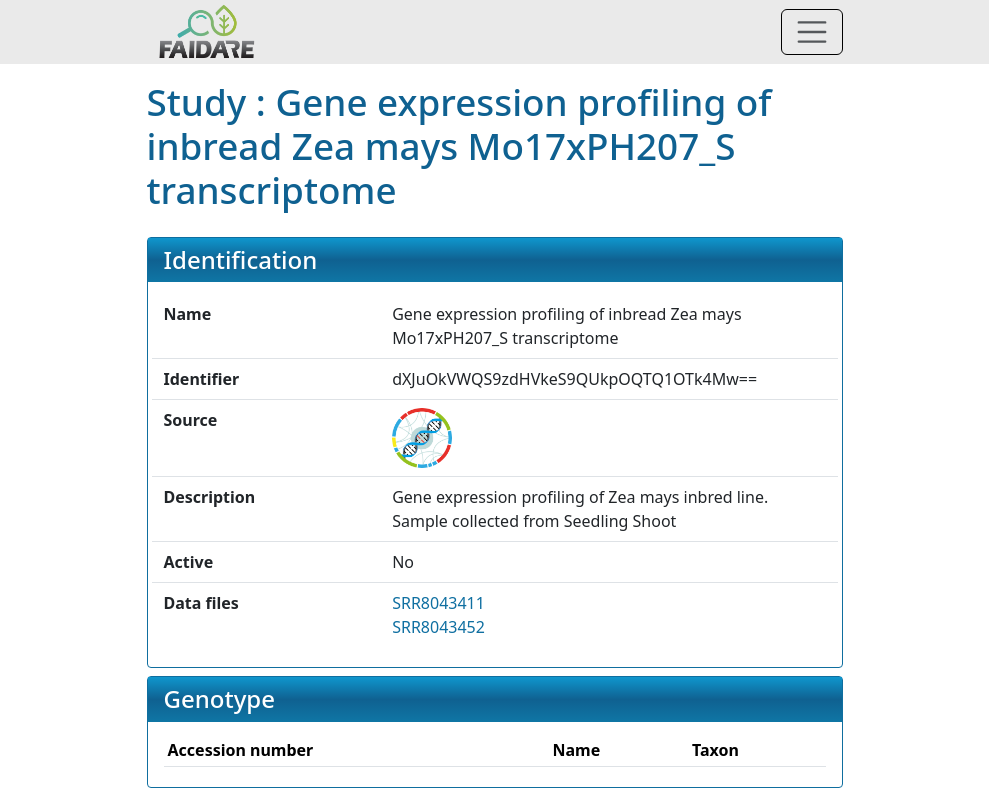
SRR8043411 (438, 603)
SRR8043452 (438, 627)
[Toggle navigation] (812, 32)
